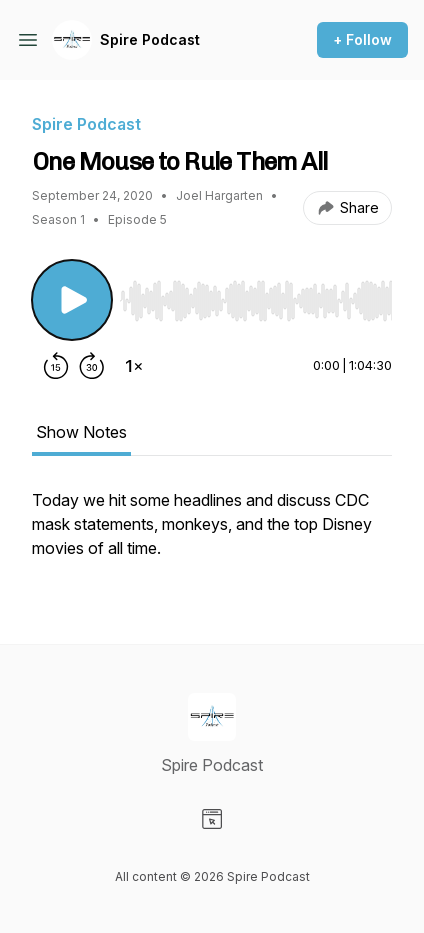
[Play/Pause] (72, 300)
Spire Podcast (150, 39)
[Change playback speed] (134, 366)
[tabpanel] (212, 534)
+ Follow (362, 39)
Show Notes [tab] (81, 432)
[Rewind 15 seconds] (56, 366)
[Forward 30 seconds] (92, 366)
